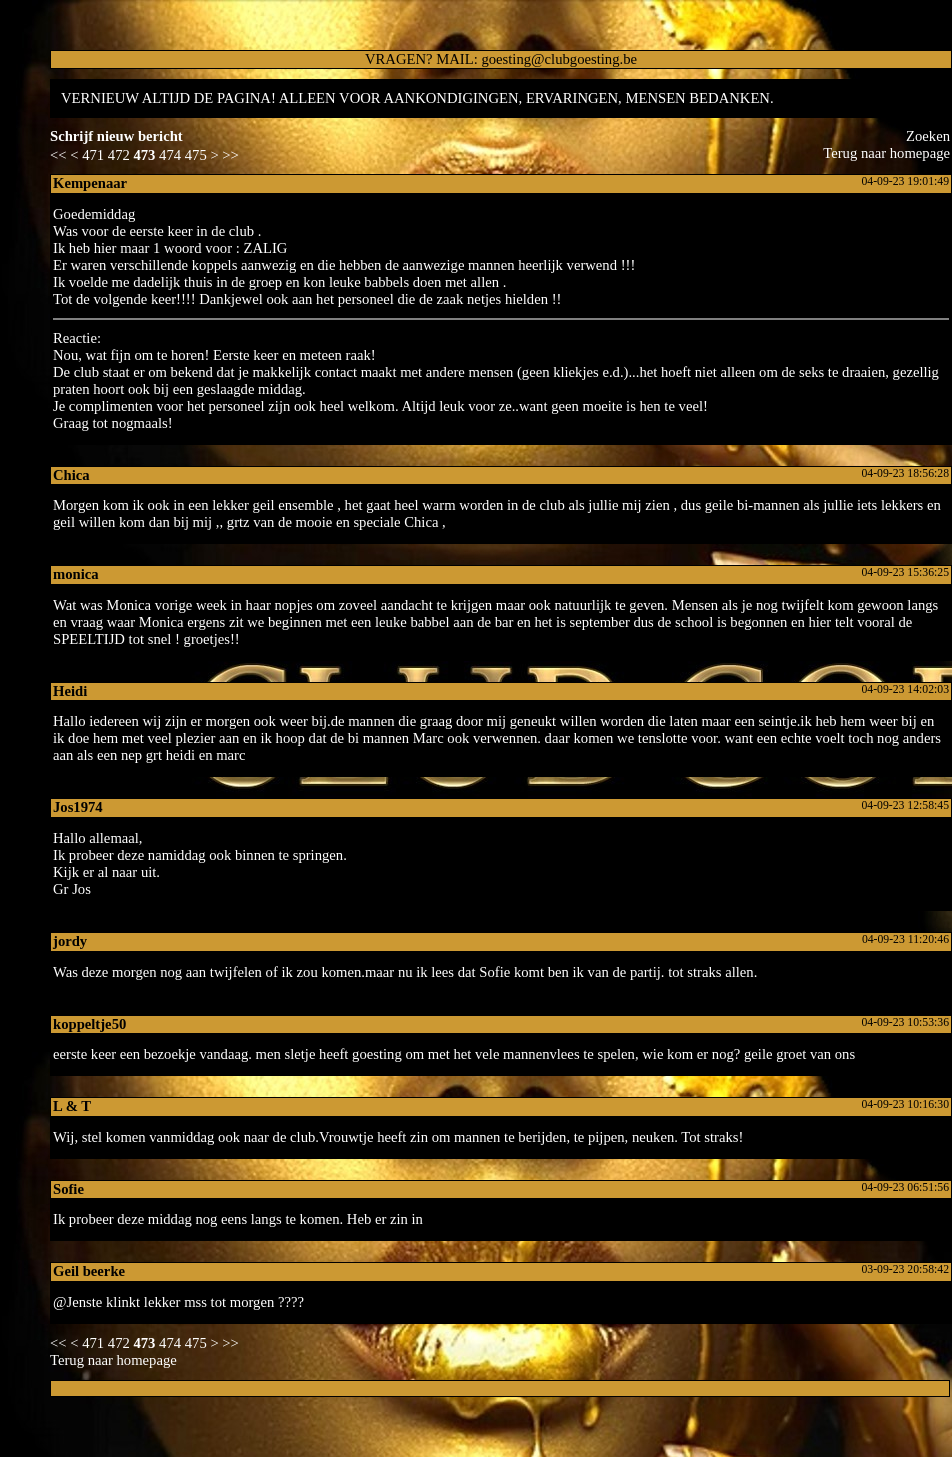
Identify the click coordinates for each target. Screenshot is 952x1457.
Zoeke (928, 136)
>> (230, 155)
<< (58, 155)
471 (93, 155)
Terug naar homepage (886, 153)
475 (196, 155)
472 (119, 155)
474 (170, 155)
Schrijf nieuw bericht (116, 136)
